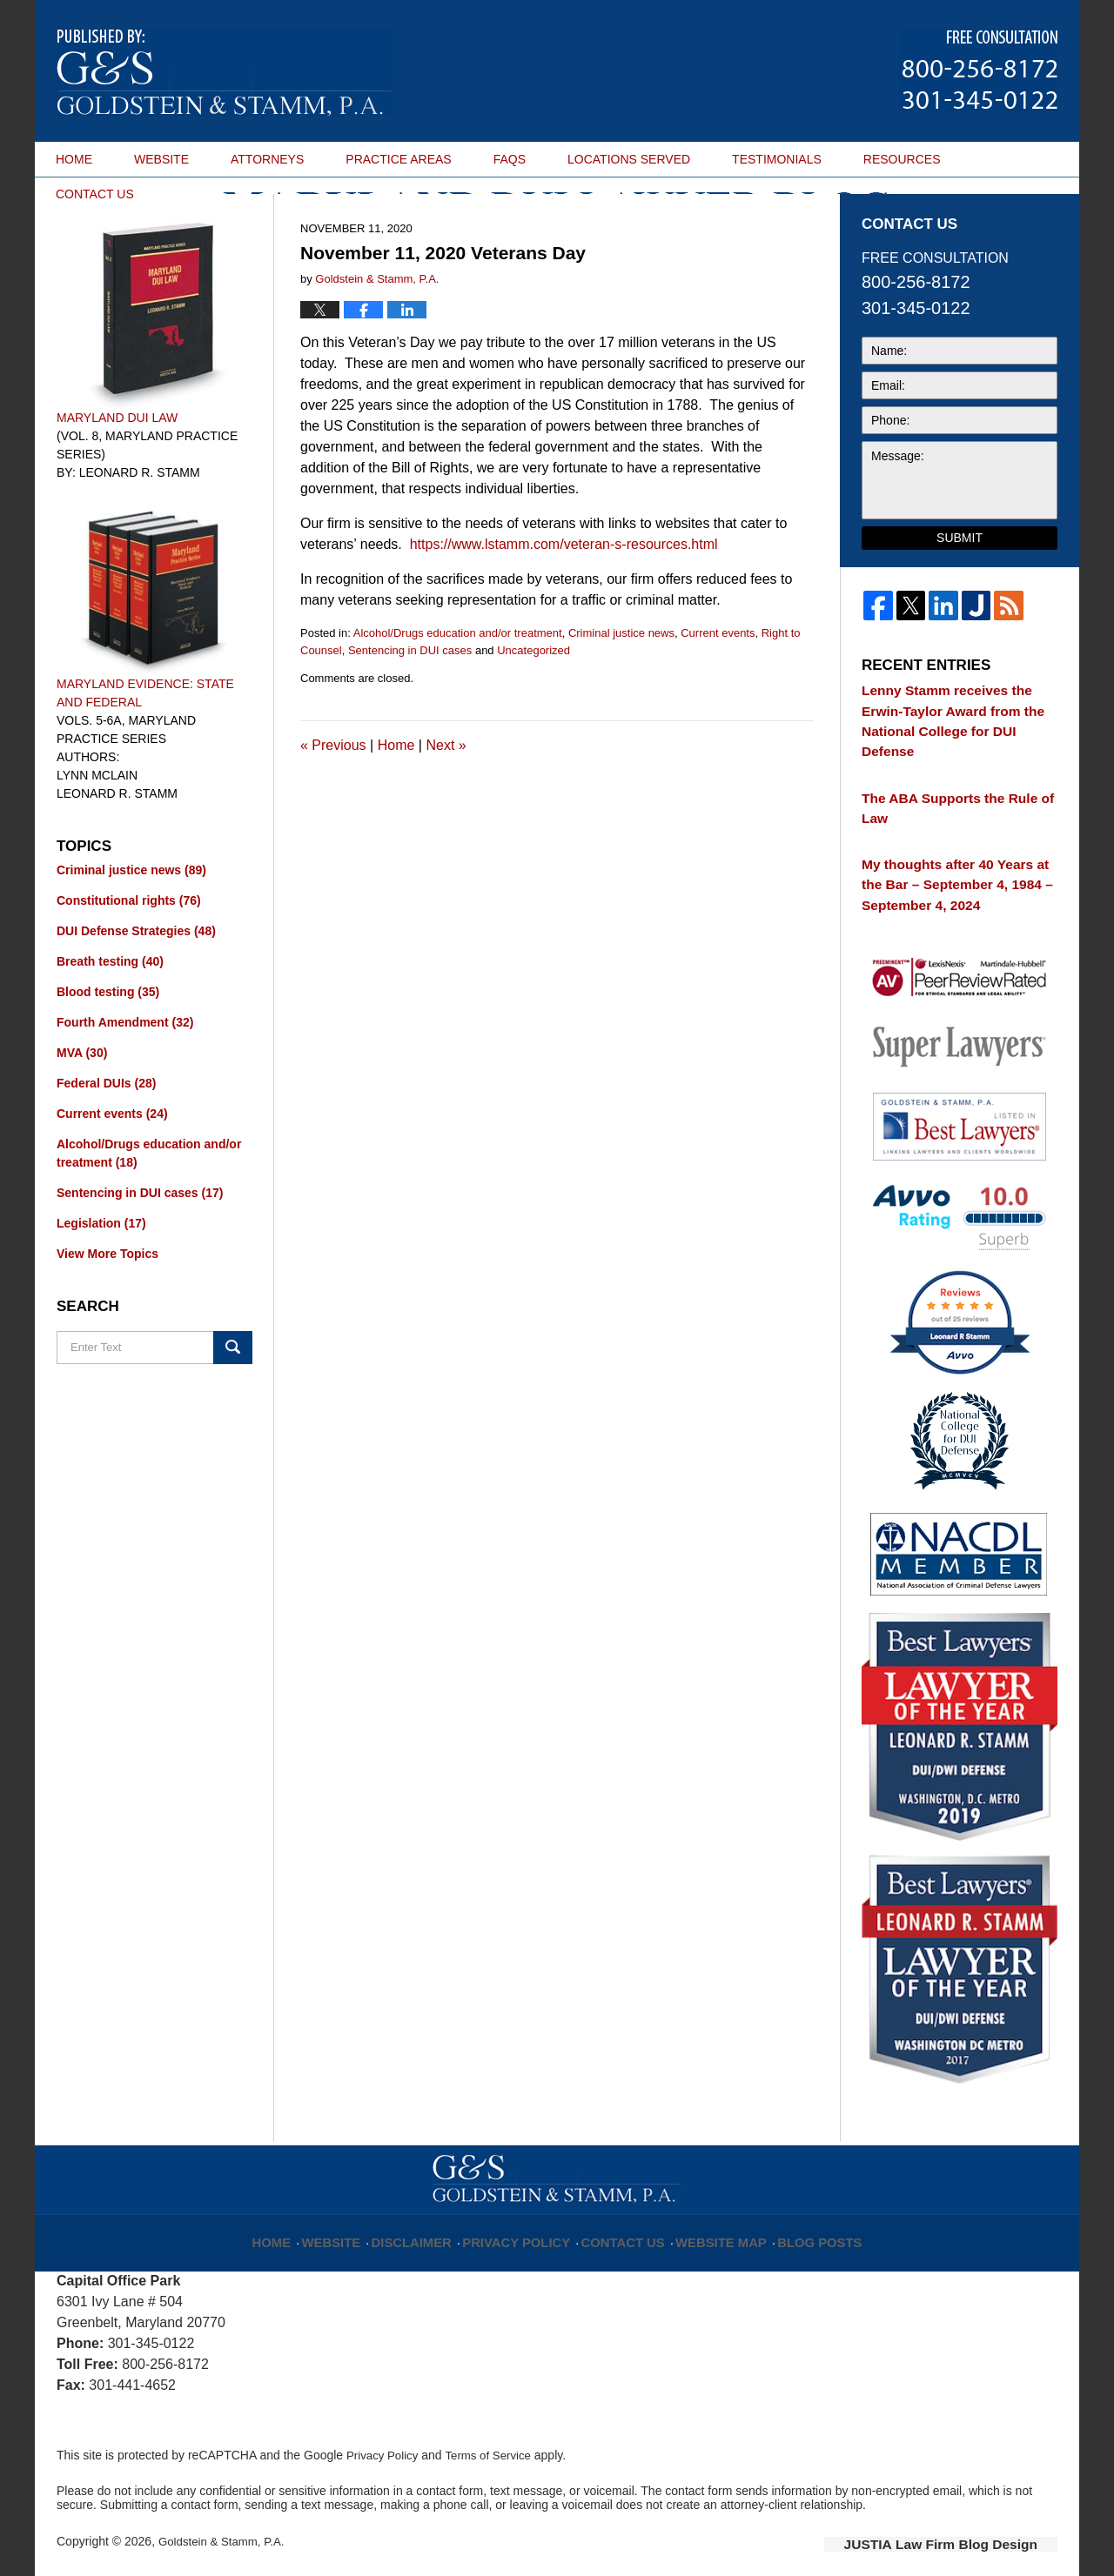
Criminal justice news (621, 686)
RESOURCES (902, 159)
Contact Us (622, 2220)
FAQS (509, 159)
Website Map (709, 2220)
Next (446, 799)
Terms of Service (494, 2444)
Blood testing (108, 1046)
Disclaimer (435, 2220)
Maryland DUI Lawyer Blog (224, 73)
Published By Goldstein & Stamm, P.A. (977, 72)
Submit (959, 592)
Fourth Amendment (125, 1076)
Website (359, 2220)
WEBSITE (161, 159)
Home (396, 799)
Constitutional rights (129, 954)
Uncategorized (533, 704)
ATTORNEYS (267, 159)
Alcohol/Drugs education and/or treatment (457, 686)
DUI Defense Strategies (136, 985)
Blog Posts (798, 2220)
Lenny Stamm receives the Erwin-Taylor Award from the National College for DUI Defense (953, 762)
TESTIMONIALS (777, 159)
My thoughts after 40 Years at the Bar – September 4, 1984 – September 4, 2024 (951, 887)
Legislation (101, 1277)
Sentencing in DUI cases (410, 704)
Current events (718, 686)
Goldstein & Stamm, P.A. (225, 2530)
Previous (333, 799)
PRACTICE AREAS (398, 159)
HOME (74, 159)
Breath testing (110, 1015)
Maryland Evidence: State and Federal (145, 747)
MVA (82, 1107)
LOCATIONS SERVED (628, 159)
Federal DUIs (106, 1137)
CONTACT (95, 194)
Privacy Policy (527, 2220)
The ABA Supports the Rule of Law (956, 825)
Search (232, 1401)
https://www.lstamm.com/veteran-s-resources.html (564, 598)
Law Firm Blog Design (974, 2532)
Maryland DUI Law (117, 471)
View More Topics (107, 1308)
